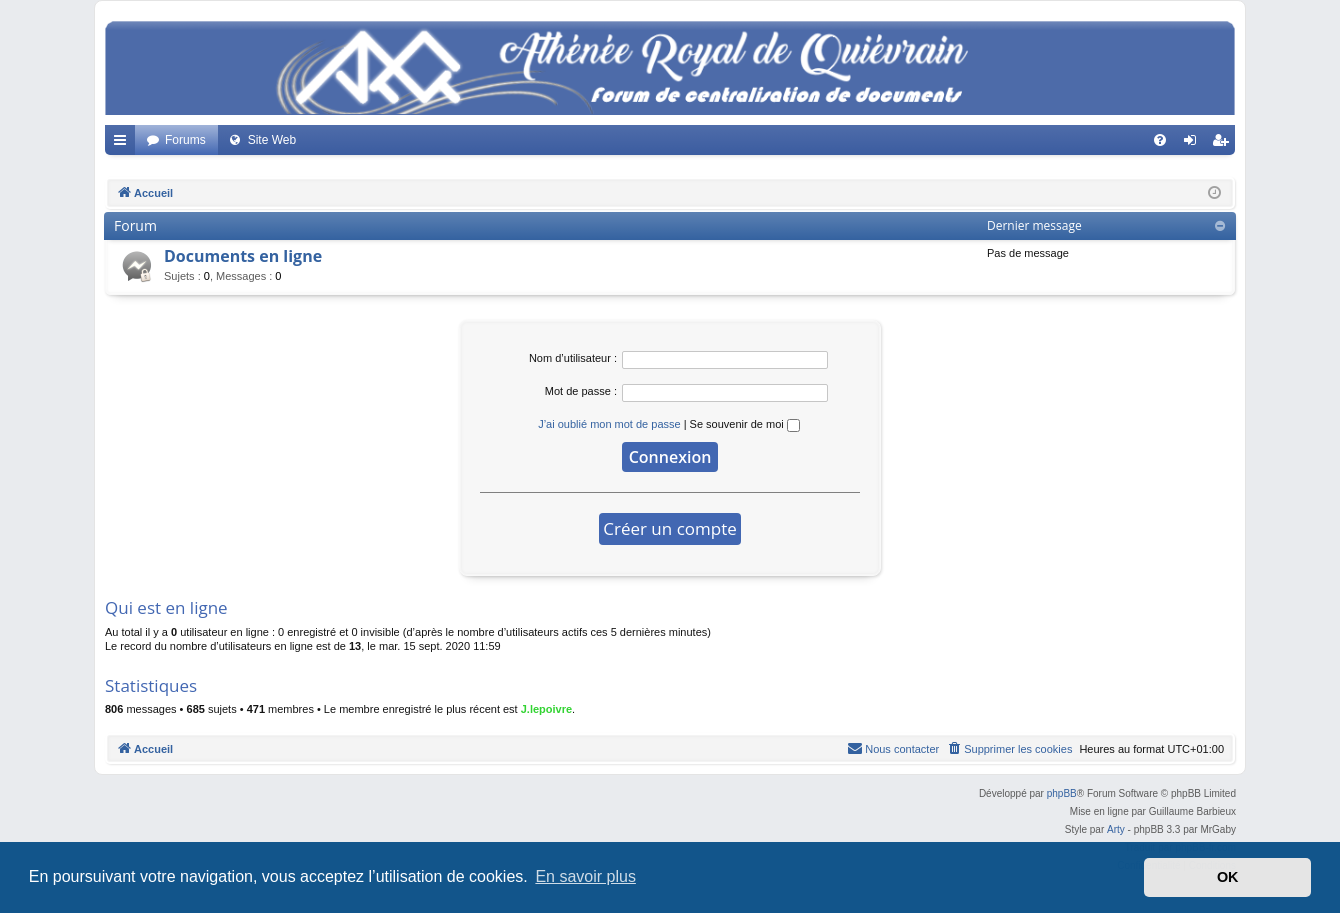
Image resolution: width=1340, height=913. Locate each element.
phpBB (1062, 793)
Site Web (272, 140)
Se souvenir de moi (745, 424)
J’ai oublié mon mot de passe (609, 424)
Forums (185, 140)
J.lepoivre (546, 709)
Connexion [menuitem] (1194, 144)
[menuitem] (1160, 140)
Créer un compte (670, 528)
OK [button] (1228, 877)
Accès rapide (124, 144)
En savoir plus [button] (585, 876)
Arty (1116, 829)
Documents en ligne (243, 256)
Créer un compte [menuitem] (1224, 144)
